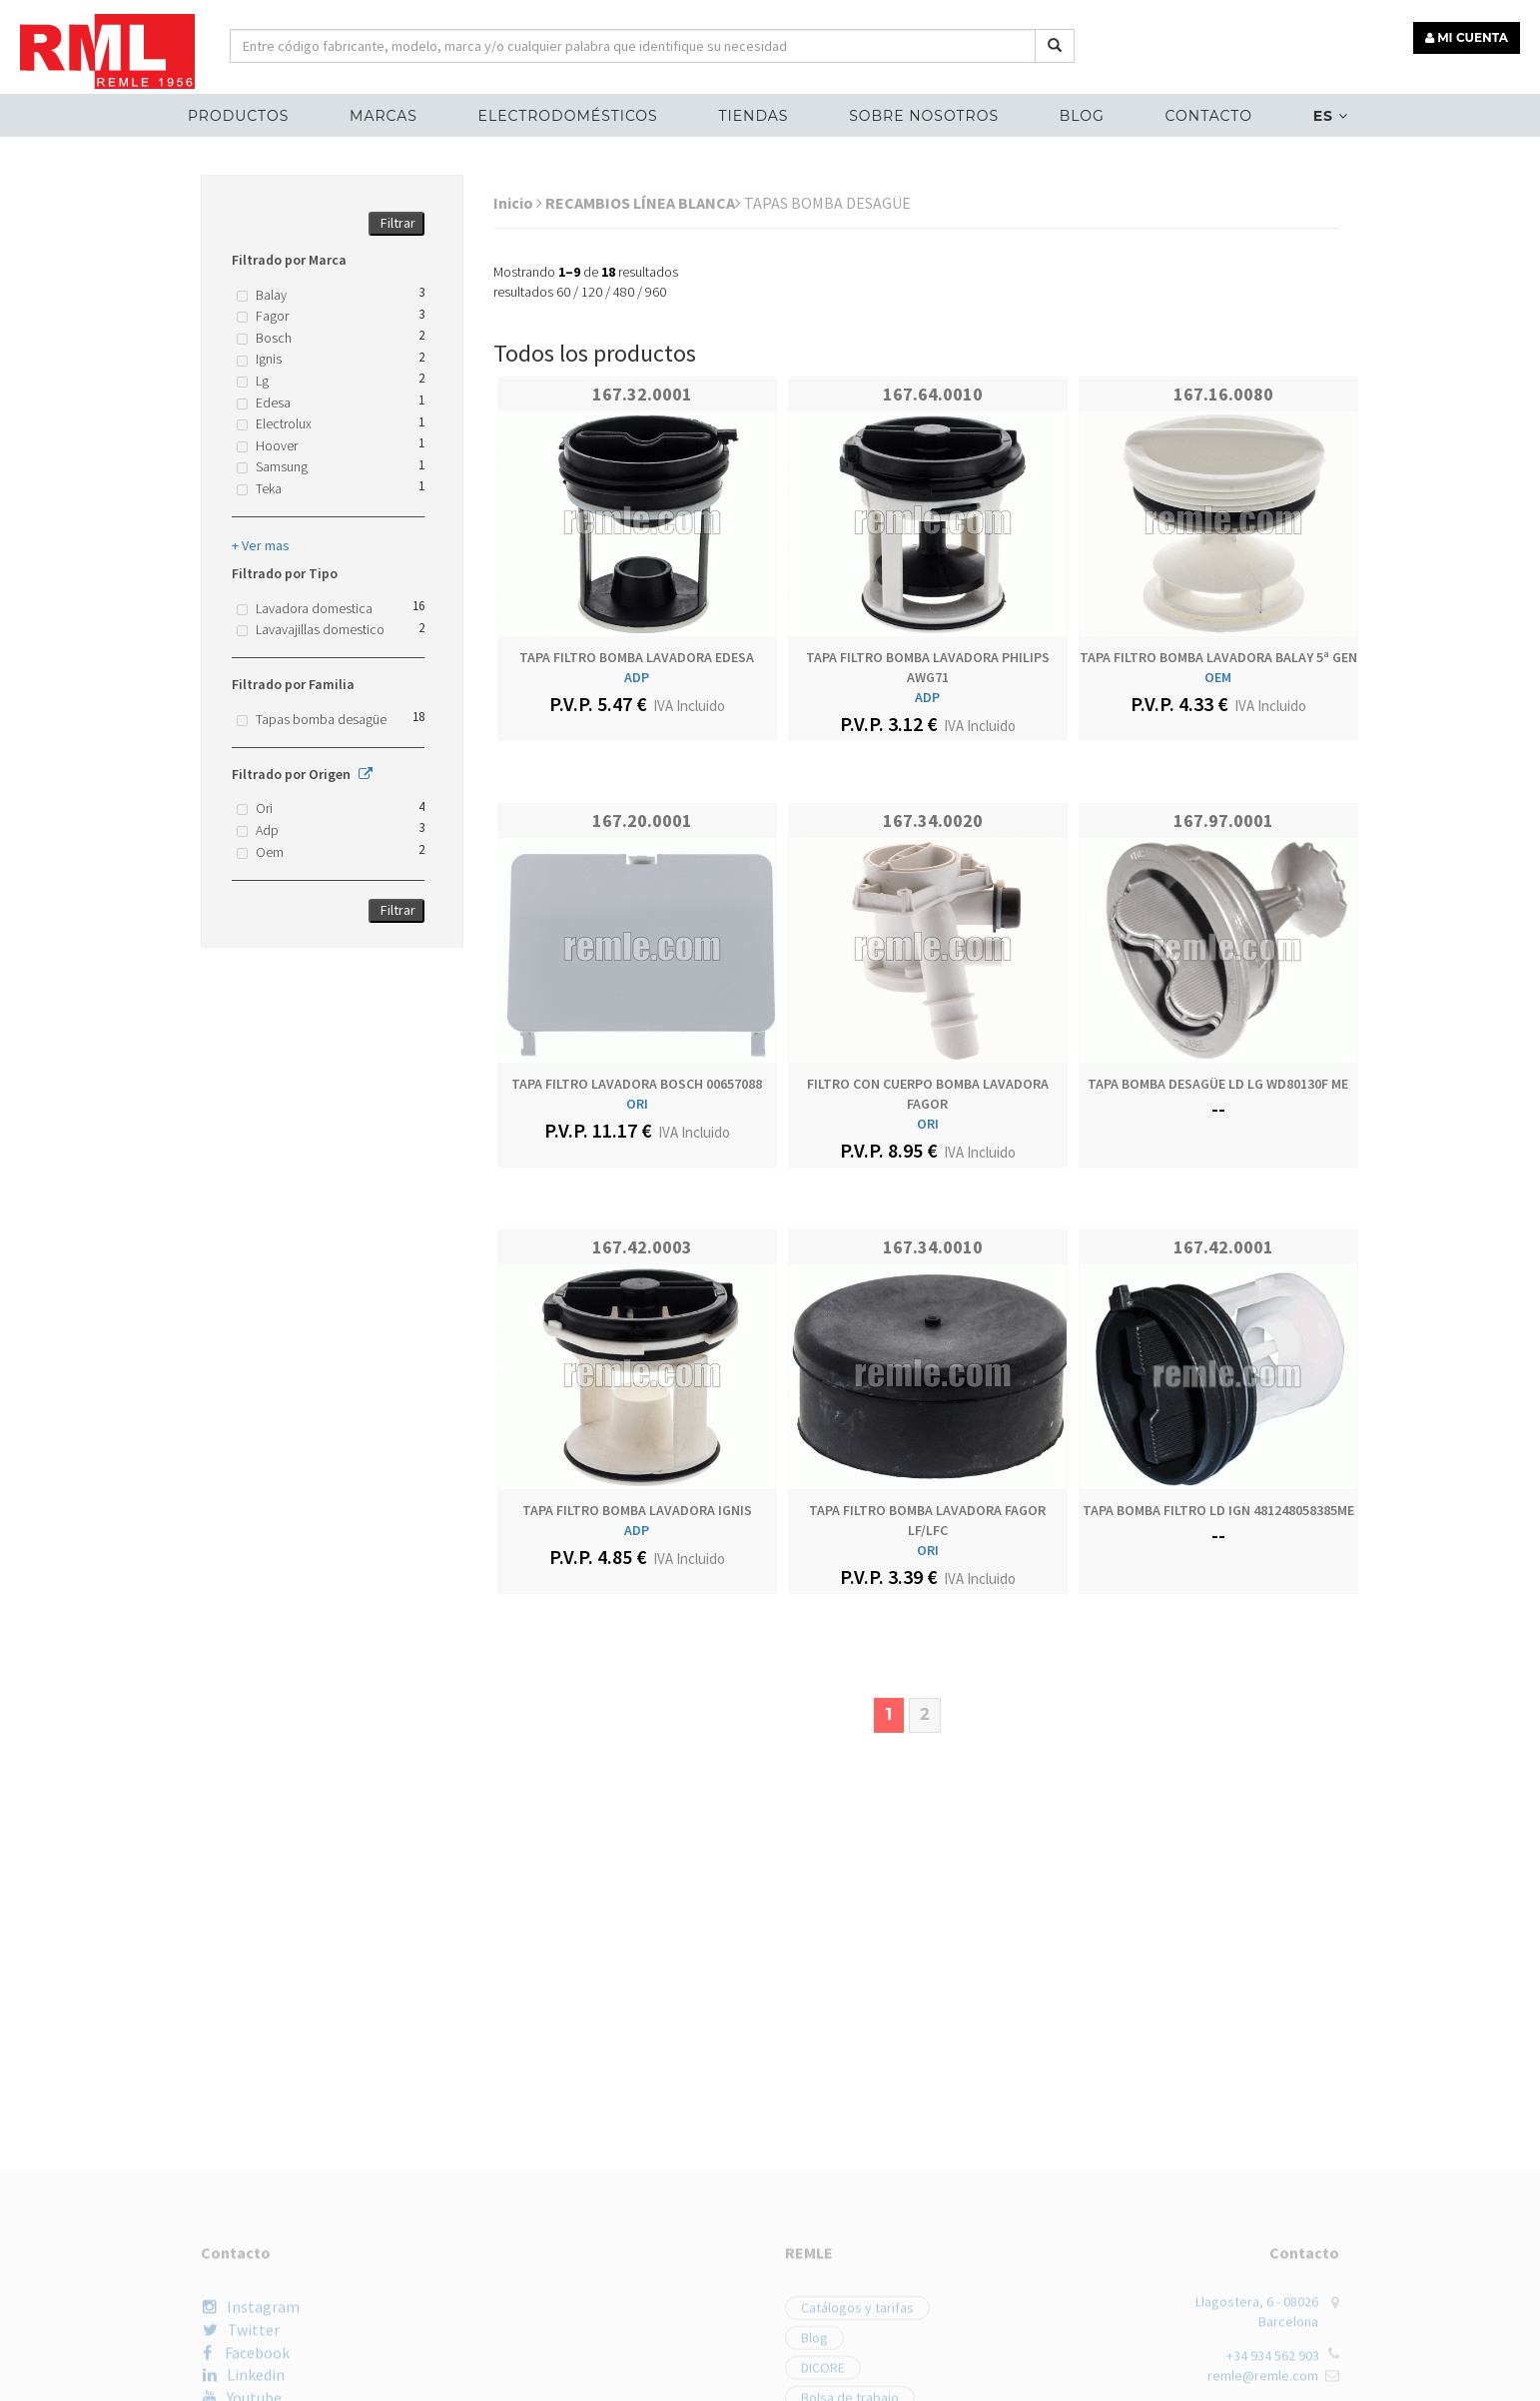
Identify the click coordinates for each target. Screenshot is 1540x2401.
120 (591, 292)
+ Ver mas (261, 545)
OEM (1217, 677)
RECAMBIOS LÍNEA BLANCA (643, 203)
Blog (1082, 116)
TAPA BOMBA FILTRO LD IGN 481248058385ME (1218, 1510)
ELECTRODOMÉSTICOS (568, 116)
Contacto (1208, 116)
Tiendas (753, 116)
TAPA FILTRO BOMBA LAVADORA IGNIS (637, 1510)
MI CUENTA (1466, 37)
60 (563, 292)
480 (623, 292)
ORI (637, 1104)
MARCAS (383, 116)
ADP (636, 677)
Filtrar (398, 223)
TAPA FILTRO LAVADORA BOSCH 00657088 (636, 1084)
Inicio (517, 203)
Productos (238, 116)
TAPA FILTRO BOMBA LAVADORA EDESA (636, 657)
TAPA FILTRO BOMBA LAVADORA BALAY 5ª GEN (1218, 657)
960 (655, 292)
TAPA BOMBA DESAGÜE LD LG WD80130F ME (1218, 1084)
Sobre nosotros (924, 116)
